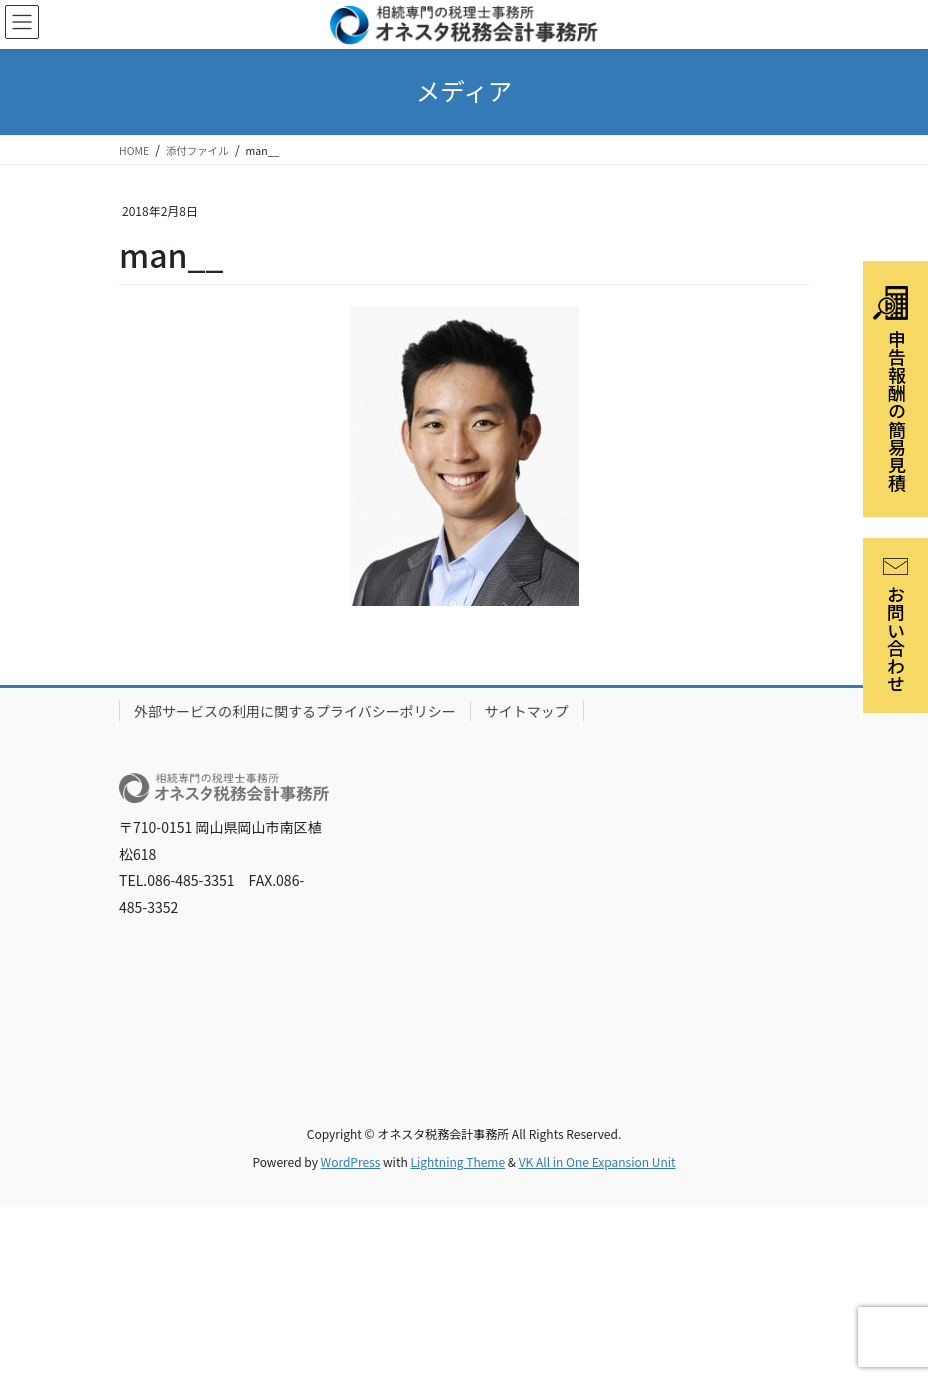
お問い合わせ (896, 625)
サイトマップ (527, 711)
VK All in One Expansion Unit (597, 1161)
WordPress (351, 1161)
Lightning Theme (457, 1161)
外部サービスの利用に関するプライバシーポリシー (295, 711)
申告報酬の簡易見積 (891, 389)
